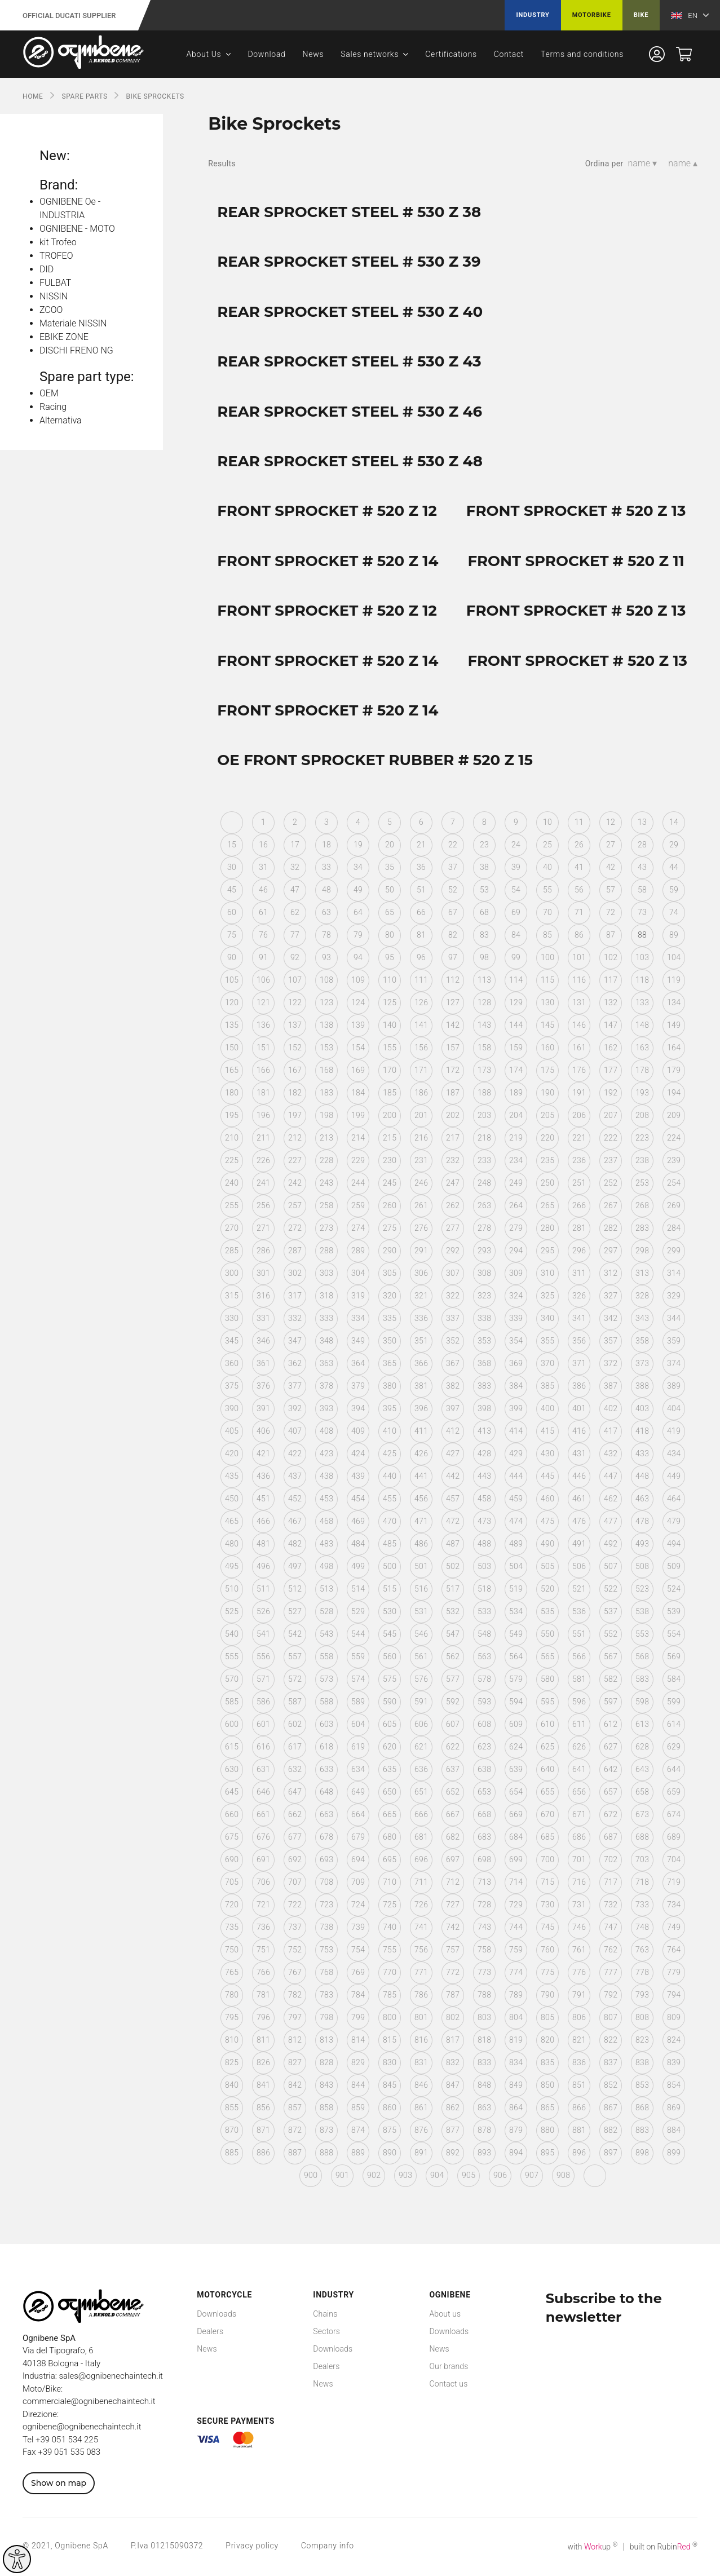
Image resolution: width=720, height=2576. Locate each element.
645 (231, 1791)
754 (358, 1949)
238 (642, 1160)
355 (547, 1340)
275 (389, 1227)
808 (642, 2017)
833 (484, 2062)
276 (421, 1227)
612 (610, 1724)
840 (231, 2084)
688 (642, 1836)
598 (642, 1701)
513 (326, 1588)
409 (358, 1430)
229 (358, 1160)
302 (295, 1273)
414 (516, 1430)
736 (263, 1927)
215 (389, 1137)
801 (421, 2017)
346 (263, 1340)
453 (326, 1498)
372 (610, 1363)
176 (579, 1070)
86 (579, 934)
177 (610, 1070)
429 (516, 1453)
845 (389, 2084)
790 (547, 1994)
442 (453, 1476)
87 (610, 934)
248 (484, 1182)
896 (579, 2152)
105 (231, 979)
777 (610, 1972)
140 (389, 1024)
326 (579, 1295)
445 (547, 1476)
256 (263, 1205)
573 (326, 1679)
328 (642, 1295)
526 (263, 1611)
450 (231, 1498)
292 (453, 1250)
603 (326, 1724)
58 (642, 889)
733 (642, 1904)
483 (326, 1543)
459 (516, 1498)
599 (674, 1701)
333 (326, 1318)
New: (54, 156)
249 (516, 1182)
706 (263, 1881)
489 (516, 1543)
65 (389, 912)
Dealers (210, 2331)
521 (579, 1588)
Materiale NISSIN (73, 323)
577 (453, 1679)
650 (389, 1791)
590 (389, 1701)
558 (326, 1656)
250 (547, 1182)
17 (294, 844)
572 (295, 1679)
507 (610, 1566)
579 (516, 1679)
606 (421, 1724)
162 (610, 1047)
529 (358, 1611)
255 (231, 1205)
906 (500, 2175)
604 (358, 1724)
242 (295, 1182)
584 (674, 1679)
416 (579, 1430)
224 (674, 1137)
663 (326, 1814)
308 (484, 1273)
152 (295, 1047)
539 (674, 1611)
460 (547, 1498)
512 (295, 1588)
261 (421, 1205)
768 (326, 1972)
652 (453, 1791)
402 (610, 1408)
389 (674, 1385)
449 (674, 1476)
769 (358, 1972)
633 (326, 1769)
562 (453, 1656)
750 (231, 1949)
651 (421, 1791)
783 (326, 1994)
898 (642, 2152)
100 (547, 957)
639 (516, 1769)
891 (421, 2152)
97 (452, 957)
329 (674, 1295)
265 (547, 1205)
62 (294, 912)
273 (326, 1227)
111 (421, 979)
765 (231, 1972)
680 (389, 1836)
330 (231, 1318)
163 (642, 1047)
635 (389, 1769)
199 (358, 1115)
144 (516, 1024)
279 (516, 1227)
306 (421, 1273)
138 (326, 1024)
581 (579, 1679)
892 (453, 2152)
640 (547, 1769)
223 (642, 1137)
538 (642, 1611)
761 (579, 1949)
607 (453, 1724)
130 (547, 1002)
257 (295, 1205)
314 (674, 1273)
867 (610, 2107)
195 (231, 1115)
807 (610, 2017)
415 (547, 1430)
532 (453, 1611)
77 (294, 934)
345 (231, 1340)
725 (389, 1904)
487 (453, 1543)
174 (516, 1070)
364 (358, 1363)
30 (231, 867)
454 (358, 1498)
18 (326, 844)
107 (295, 979)
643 (642, 1769)
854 (674, 2084)
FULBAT (55, 282)
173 (484, 1070)
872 (295, 2130)
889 (358, 2152)
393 (326, 1408)
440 (389, 1476)
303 (326, 1273)
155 (389, 1047)
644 (674, 1769)
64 (358, 912)
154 (358, 1047)
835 (547, 2062)
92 (294, 957)
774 (516, 1972)
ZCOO (51, 309)
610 (547, 1724)
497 (295, 1566)
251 (579, 1182)
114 (516, 979)
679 (358, 1836)
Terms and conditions (582, 54)
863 (484, 2107)
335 (389, 1318)
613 (642, 1724)
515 (389, 1588)
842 (295, 2084)
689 (674, 1836)
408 (326, 1430)
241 (263, 1182)
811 (263, 2039)
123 (326, 1002)
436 (263, 1476)
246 (421, 1182)
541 (263, 1633)
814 (358, 2039)
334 (358, 1318)
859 (358, 2107)
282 (610, 1227)
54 (515, 889)
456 (421, 1498)
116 (579, 979)
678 (326, 1836)
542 (295, 1633)
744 (516, 1927)
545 (389, 1633)
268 (642, 1205)
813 (326, 2039)
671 (579, 1814)
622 (453, 1746)
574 (358, 1679)
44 (673, 867)
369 (516, 1363)
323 (484, 1295)
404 (674, 1408)
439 (358, 1476)
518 (484, 1588)
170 (389, 1070)
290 (389, 1250)
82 (452, 934)
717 (610, 1881)
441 (421, 1476)
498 (326, 1566)
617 (295, 1746)
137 (295, 1024)
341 (579, 1318)
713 (484, 1881)
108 (326, 979)
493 (642, 1543)
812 (295, 2039)
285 (231, 1250)
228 (326, 1160)
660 (231, 1814)
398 (484, 1408)
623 (484, 1746)
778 (642, 1972)
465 (231, 1521)
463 (642, 1498)
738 (326, 1927)
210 (231, 1137)
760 (547, 1949)
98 (484, 957)
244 (358, 1182)
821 (579, 2039)
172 (453, 1070)
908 (563, 2175)
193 (642, 1092)
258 (326, 1205)
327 (610, 1295)
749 (674, 1927)
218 (484, 1137)
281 (579, 1227)
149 (674, 1024)
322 (453, 1295)
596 (579, 1701)
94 (358, 957)
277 (453, 1227)
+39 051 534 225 (67, 2439)
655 (547, 1791)
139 (358, 1024)
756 (421, 1949)
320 (389, 1295)
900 (310, 2175)
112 (453, 979)
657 (610, 1791)
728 (484, 1904)
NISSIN (53, 296)
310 (547, 1273)
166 (263, 1070)
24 (515, 844)
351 (421, 1340)
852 (610, 2084)
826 (263, 2062)
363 (326, 1363)
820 (547, 2039)
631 (263, 1769)
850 (547, 2084)
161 (579, 1047)
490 (547, 1543)
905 (468, 2175)
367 (453, 1363)
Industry (532, 15)
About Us (204, 54)
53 (484, 889)
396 (421, 1408)
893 (484, 2152)
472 (453, 1521)
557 (295, 1656)
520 (547, 1588)
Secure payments (236, 2420)
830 (389, 2062)
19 (358, 844)
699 (516, 1859)
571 (263, 1679)
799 (358, 2017)
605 (389, 1724)
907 (531, 2175)
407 (295, 1430)
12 (610, 822)
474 (516, 1521)
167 (295, 1070)
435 (231, 1476)
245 (389, 1182)
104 (674, 957)
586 (263, 1701)
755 (389, 1949)
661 (263, 1814)
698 (484, 1859)
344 (674, 1318)
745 (547, 1927)
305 (389, 1273)
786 (421, 1994)
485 (389, 1543)
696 (421, 1859)
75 (231, 934)
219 (516, 1137)
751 (263, 1949)
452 (295, 1498)
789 (516, 1994)
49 (358, 889)
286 (263, 1250)
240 (231, 1182)
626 (579, 1746)
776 (579, 1972)
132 (610, 1002)
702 (610, 1859)
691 (263, 1859)
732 (610, 1904)
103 (642, 957)
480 (231, 1543)
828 (326, 2062)
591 (421, 1701)
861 (421, 2107)
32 (294, 867)
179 (674, 1070)
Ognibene (449, 2294)
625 (547, 1746)
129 (516, 1002)
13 (642, 822)
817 (453, 2039)
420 (231, 1453)
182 (295, 1092)
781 (263, 1994)
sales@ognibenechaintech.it (111, 2376)
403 (642, 1408)
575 (389, 1679)
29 (673, 844)
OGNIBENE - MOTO (77, 228)
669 (516, 1814)
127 (453, 1002)
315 (231, 1295)
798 (326, 2017)
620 (389, 1746)
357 (610, 1340)
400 (547, 1408)
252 (610, 1182)
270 (231, 1227)
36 (421, 867)
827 (295, 2062)
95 (389, 957)
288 (326, 1250)
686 (579, 1836)
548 (484, 1633)
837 (610, 2062)
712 (453, 1881)
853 (642, 2084)
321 (421, 1295)
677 (295, 1836)
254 (674, 1182)
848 (484, 2084)
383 (484, 1385)
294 (516, 1250)
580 (547, 1679)
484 (358, 1543)
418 (642, 1430)
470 (389, 1521)
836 (579, 2062)
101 (579, 957)
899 (674, 2152)
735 (231, 1927)
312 (610, 1273)
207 (610, 1115)
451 (263, 1498)
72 (610, 912)
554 (674, 1633)
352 (453, 1340)
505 (547, 1566)
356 (579, 1340)
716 (579, 1881)
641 (579, 1769)
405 (231, 1430)
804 (516, 2017)
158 (484, 1047)
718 (642, 1881)
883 (642, 2130)
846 (421, 2084)
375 (231, 1385)
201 (421, 1115)
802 (453, 2017)
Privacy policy (252, 2545)
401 (579, 1408)
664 (358, 1814)
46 (263, 889)
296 (579, 1250)
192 (610, 1092)
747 (610, 1927)
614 (674, 1724)
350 (389, 1340)
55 (547, 889)
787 (453, 1994)
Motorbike (591, 15)
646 (263, 1791)
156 (421, 1047)
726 (421, 1904)
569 (674, 1656)
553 (642, 1633)
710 (389, 1881)
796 (263, 2017)
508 (642, 1566)
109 (358, 979)
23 (484, 844)
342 (610, 1318)
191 (579, 1092)
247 (453, 1182)
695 (389, 1859)
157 (453, 1047)
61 (263, 912)
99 (515, 957)
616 (263, 1746)
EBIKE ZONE (64, 337)
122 (295, 1002)
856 (263, 2107)
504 (516, 1566)
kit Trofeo (58, 242)
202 (453, 1115)
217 (453, 1137)
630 (231, 1769)
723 (326, 1904)
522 (610, 1588)
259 (358, 1205)
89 (673, 934)
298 (642, 1250)
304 (358, 1273)
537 (610, 1611)
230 (389, 1160)
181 (263, 1092)
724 (358, 1904)
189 (516, 1092)
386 (579, 1385)
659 (674, 1791)
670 (547, 1814)
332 (295, 1318)
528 (326, 1611)
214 (358, 1137)
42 (610, 867)
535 (547, 1611)
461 (579, 1498)
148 (642, 1024)
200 (389, 1115)
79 (358, 934)
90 (231, 957)
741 (421, 1927)
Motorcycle (224, 2294)
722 (295, 1904)
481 (263, 1543)
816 (421, 2039)
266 (579, 1205)
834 (516, 2062)
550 (547, 1633)
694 (358, 1859)
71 (579, 912)
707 (295, 1881)
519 (516, 1588)
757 (453, 1949)
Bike (641, 15)
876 (421, 2130)
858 (326, 2107)
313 (642, 1273)
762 (610, 1949)
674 (674, 1814)
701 (579, 1859)
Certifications (451, 54)
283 (642, 1227)
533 (484, 1611)
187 (453, 1092)
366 (421, 1363)
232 (453, 1160)
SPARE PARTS (84, 96)
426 (421, 1453)
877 (453, 2130)
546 (421, 1633)
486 (421, 1543)
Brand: (58, 185)
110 (389, 979)
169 (358, 1070)
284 (674, 1227)
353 (484, 1340)
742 (453, 1927)
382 (453, 1385)
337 (453, 1318)
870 (231, 2130)
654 (516, 1791)
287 (295, 1250)
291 (421, 1250)
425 (389, 1453)
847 (453, 2084)
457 (453, 1498)
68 (484, 912)
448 (642, 1476)
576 (421, 1679)
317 (295, 1295)
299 (674, 1250)
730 (547, 1904)
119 (674, 979)
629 (674, 1746)
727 (453, 1904)
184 (358, 1092)
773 (484, 1972)
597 (610, 1701)
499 (358, 1566)
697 (453, 1859)
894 (516, 2152)
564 (516, 1656)
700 (547, 1859)
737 (295, 1927)
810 (231, 2039)
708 (326, 1881)
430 (547, 1453)
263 (484, 1205)
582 (610, 1679)
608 (484, 1724)
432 (610, 1453)
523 (642, 1588)
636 (421, 1769)
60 (231, 912)
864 (516, 2107)
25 (547, 844)
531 (421, 1611)
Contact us (448, 2383)
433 (642, 1453)
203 (484, 1115)
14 (673, 822)
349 (358, 1340)
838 (642, 2062)
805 (547, 2017)
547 (453, 1633)
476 (579, 1521)
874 (358, 2130)
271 (263, 1227)
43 (642, 867)
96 (421, 957)
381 (421, 1385)
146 (579, 1024)
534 (516, 1611)
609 (516, 1724)
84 (515, 934)
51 (421, 889)
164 (674, 1047)
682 (453, 1836)
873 (326, 2130)
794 (674, 1994)
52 (452, 889)
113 (484, 979)
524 (674, 1588)
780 (231, 1994)
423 (326, 1453)
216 (421, 1137)
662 (295, 1814)
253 (642, 1182)
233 (484, 1160)
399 (516, 1408)
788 (484, 1994)
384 (516, 1385)
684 (516, 1836)
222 (610, 1137)
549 (516, 1633)
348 (326, 1340)
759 (516, 1949)
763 (642, 1949)
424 (358, 1453)
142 (453, 1024)
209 (674, 1115)
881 (579, 2130)
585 (231, 1701)
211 (263, 1137)
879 (516, 2130)
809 (674, 2017)
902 (374, 2175)
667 (453, 1814)
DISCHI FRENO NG (76, 350)
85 (547, 934)
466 (263, 1521)
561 (421, 1656)
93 (326, 957)
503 (484, 1566)
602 (295, 1724)
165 (231, 1070)
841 (263, 2084)
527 (295, 1611)
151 (263, 1047)
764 (674, 1949)
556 (263, 1656)
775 (547, 1972)
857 (295, 2107)
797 (295, 2017)
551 (579, 1633)
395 (389, 1408)
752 (295, 1949)
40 (547, 867)
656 (579, 1791)
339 (516, 1318)
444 (516, 1476)
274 (358, 1227)
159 (516, 1047)
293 (484, 1250)
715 (547, 1881)
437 (295, 1476)
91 (263, 957)
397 (453, 1408)
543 (326, 1633)
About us (445, 2313)
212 (295, 1137)
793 (642, 1994)
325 (547, 1295)
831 (421, 2062)
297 (610, 1250)
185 (389, 1092)
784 (358, 1994)
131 (579, 1002)
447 (610, 1476)
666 (421, 1814)
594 (516, 1701)
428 (484, 1453)
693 (326, 1859)
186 (421, 1092)
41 (579, 867)
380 (389, 1385)
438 (326, 1476)
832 (453, 2062)
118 (642, 979)
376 (263, 1385)
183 (326, 1092)
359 (674, 1340)
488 (484, 1543)
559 (358, 1656)
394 (358, 1408)
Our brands (448, 2366)
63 (326, 912)
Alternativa (60, 420)
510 (231, 1588)
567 (610, 1656)
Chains (325, 2313)
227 (295, 1160)
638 (484, 1769)
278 (484, 1227)
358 (642, 1340)
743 (484, 1927)
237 (610, 1160)
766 (263, 1972)
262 (453, 1205)
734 (674, 1904)
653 (484, 1791)
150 (231, 1047)
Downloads (216, 2313)
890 (389, 2152)
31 (263, 867)
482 (295, 1543)
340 (547, 1318)
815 (389, 2039)
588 (326, 1701)
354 (516, 1340)
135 (231, 1024)
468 (326, 1521)
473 (484, 1521)
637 (453, 1769)
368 (484, 1363)
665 (389, 1814)
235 (547, 1160)
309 (516, 1273)
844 (358, 2084)
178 (642, 1070)
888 (326, 2152)
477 (610, 1521)
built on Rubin (663, 2546)
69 (515, 912)
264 (516, 1205)
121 (263, 1002)
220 (547, 1137)
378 (326, 1385)
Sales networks (370, 54)
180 (231, 1092)
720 (231, 1904)
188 (484, 1092)
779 (674, 1972)
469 (358, 1521)
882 (610, 2130)
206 (579, 1115)
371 (579, 1363)
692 (295, 1859)
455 (389, 1498)
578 (484, 1679)
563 (484, 1656)
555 (231, 1656)
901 (342, 2175)
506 (579, 1566)
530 (389, 1611)
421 (263, 1453)
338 (484, 1318)
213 (326, 1137)
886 (263, 2152)
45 (231, 889)
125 (389, 1002)
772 (453, 1972)
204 (516, 1115)
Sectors (326, 2331)
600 (231, 1724)
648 (326, 1791)
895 (547, 2152)
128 (484, 1002)
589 (358, 1701)
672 (610, 1814)
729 (516, 1904)
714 (516, 1881)
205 (547, 1115)
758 (484, 1949)
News (313, 54)
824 (674, 2039)
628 (642, 1746)
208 (642, 1115)
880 (547, 2130)
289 (358, 1250)
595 (547, 1701)
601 (263, 1724)
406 (263, 1430)
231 (421, 1160)
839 (674, 2062)
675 (231, 1836)
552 (610, 1633)
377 (295, 1385)
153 (326, 1047)
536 (579, 1611)
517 (453, 1588)
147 (610, 1024)
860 (389, 2107)
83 (484, 934)
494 (674, 1543)
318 (326, 1295)
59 (673, 889)
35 (389, 867)
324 (516, 1295)
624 (516, 1746)
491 (579, 1543)
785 (389, 1994)
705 (231, 1881)
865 (547, 2107)
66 (421, 912)
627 (610, 1746)
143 (484, 1024)
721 (263, 1904)
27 (610, 844)
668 (484, 1814)
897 (610, 2152)
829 (358, 2062)
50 (389, 889)
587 (295, 1701)
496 (263, 1566)
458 (484, 1498)
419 (674, 1430)
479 (674, 1521)
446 (579, 1476)
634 (358, 1769)
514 (358, 1588)
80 (389, 934)
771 (421, 1972)
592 (453, 1701)
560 (389, 1656)
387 (610, 1385)
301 (263, 1273)
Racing (53, 406)
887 (295, 2152)
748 (642, 1927)
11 (579, 822)
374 (674, 1363)
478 (642, 1521)
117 (610, 979)
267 (610, 1205)
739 (358, 1927)
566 (579, 1656)
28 (642, 844)
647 (295, 1791)
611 (579, 1724)
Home (33, 96)
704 (674, 1859)
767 (295, 1972)
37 (452, 867)
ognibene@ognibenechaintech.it (82, 2427)
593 (484, 1701)
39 (515, 867)
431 (579, 1453)
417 (610, 1430)
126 (421, 1002)
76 (263, 934)
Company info (327, 2545)
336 (421, 1318)
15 (231, 844)
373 (642, 1363)
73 (642, 912)
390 (231, 1408)
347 (295, 1340)
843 (326, 2084)
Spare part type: (86, 377)
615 (231, 1746)
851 (579, 2084)
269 (674, 1205)
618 (326, 1746)
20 (389, 844)
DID (46, 269)
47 (294, 889)
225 (231, 1160)
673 (642, 1814)
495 (231, 1566)
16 (263, 844)
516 (421, 1588)
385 (547, 1385)
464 (674, 1498)
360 (231, 1363)
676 (263, 1836)
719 (674, 1881)
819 (516, 2039)
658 (642, 1791)
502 (453, 1566)
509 (674, 1566)
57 (610, 889)
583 (642, 1679)
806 (579, 2017)
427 (453, 1453)
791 (579, 1994)
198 (326, 1115)
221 (579, 1137)
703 (642, 1859)
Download (266, 54)
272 (295, 1227)
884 (674, 2130)
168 (326, 1070)
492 (610, 1543)
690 (231, 1859)
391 (263, 1408)
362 (295, 1363)
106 (263, 979)
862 (453, 2107)
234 (516, 1160)
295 (547, 1250)
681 (421, 1836)
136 (263, 1024)
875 (389, 2130)
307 (453, 1273)
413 (484, 1430)
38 (484, 867)
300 (231, 1273)
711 (421, 1881)
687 (610, 1836)
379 (358, 1385)
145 (547, 1024)
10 (547, 822)
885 (231, 2152)
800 (389, 2017)
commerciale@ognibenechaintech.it (89, 2401)
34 (358, 867)
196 (263, 1115)
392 (295, 1408)
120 (231, 1002)
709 (358, 1881)
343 (642, 1318)
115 (547, 979)
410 (389, 1430)
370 (547, 1363)
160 (547, 1047)
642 (610, 1769)
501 (421, 1566)
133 (642, 1002)
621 (421, 1746)
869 (674, 2107)
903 (405, 2175)
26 (579, 844)
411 (421, 1430)
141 (421, 1024)
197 (295, 1115)
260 (389, 1205)
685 (547, 1836)
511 (263, 1588)
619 (358, 1746)
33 (326, 867)
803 (484, 2017)
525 (231, 1611)
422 (295, 1453)
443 (484, 1476)
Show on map (58, 2483)
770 (389, 1972)
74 (673, 912)
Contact (509, 54)
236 (579, 1160)
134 (674, 1002)
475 (547, 1521)
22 (452, 844)
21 (421, 844)
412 (453, 1430)
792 (610, 1994)
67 (452, 912)
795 (231, 2017)
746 (579, 1927)
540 (231, 1633)
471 (421, 1521)
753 (326, 1949)
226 (263, 1160)
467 (295, 1521)
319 (358, 1295)
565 (547, 1656)
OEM (49, 393)
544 (358, 1633)
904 (437, 2175)
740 (389, 1927)
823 (642, 2039)
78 (326, 934)
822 (610, 2039)
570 (231, 1679)
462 (610, 1498)
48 (326, 889)
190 (547, 1092)
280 (547, 1227)
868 (642, 2107)
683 (484, 1836)
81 (421, 934)
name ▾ (642, 163)
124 (358, 1002)
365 (389, 1363)
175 (547, 1070)
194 (674, 1092)
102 (610, 957)
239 (674, 1160)
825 (231, 2062)
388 (642, 1385)
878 (484, 2130)
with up (593, 2546)
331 (263, 1318)
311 (579, 1273)
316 (263, 1295)
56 (579, 889)
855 (231, 2107)
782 (295, 1994)
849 (516, 2084)
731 (579, 1904)
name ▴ (682, 163)
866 (579, 2107)
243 (326, 1182)
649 (358, 1791)
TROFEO (56, 255)
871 (263, 2130)
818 (484, 2039)
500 (389, 1566)
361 (263, 1363)
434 (674, 1453)
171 (421, 1070)
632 (295, 1769)
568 (642, 1656)
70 (547, 912)
